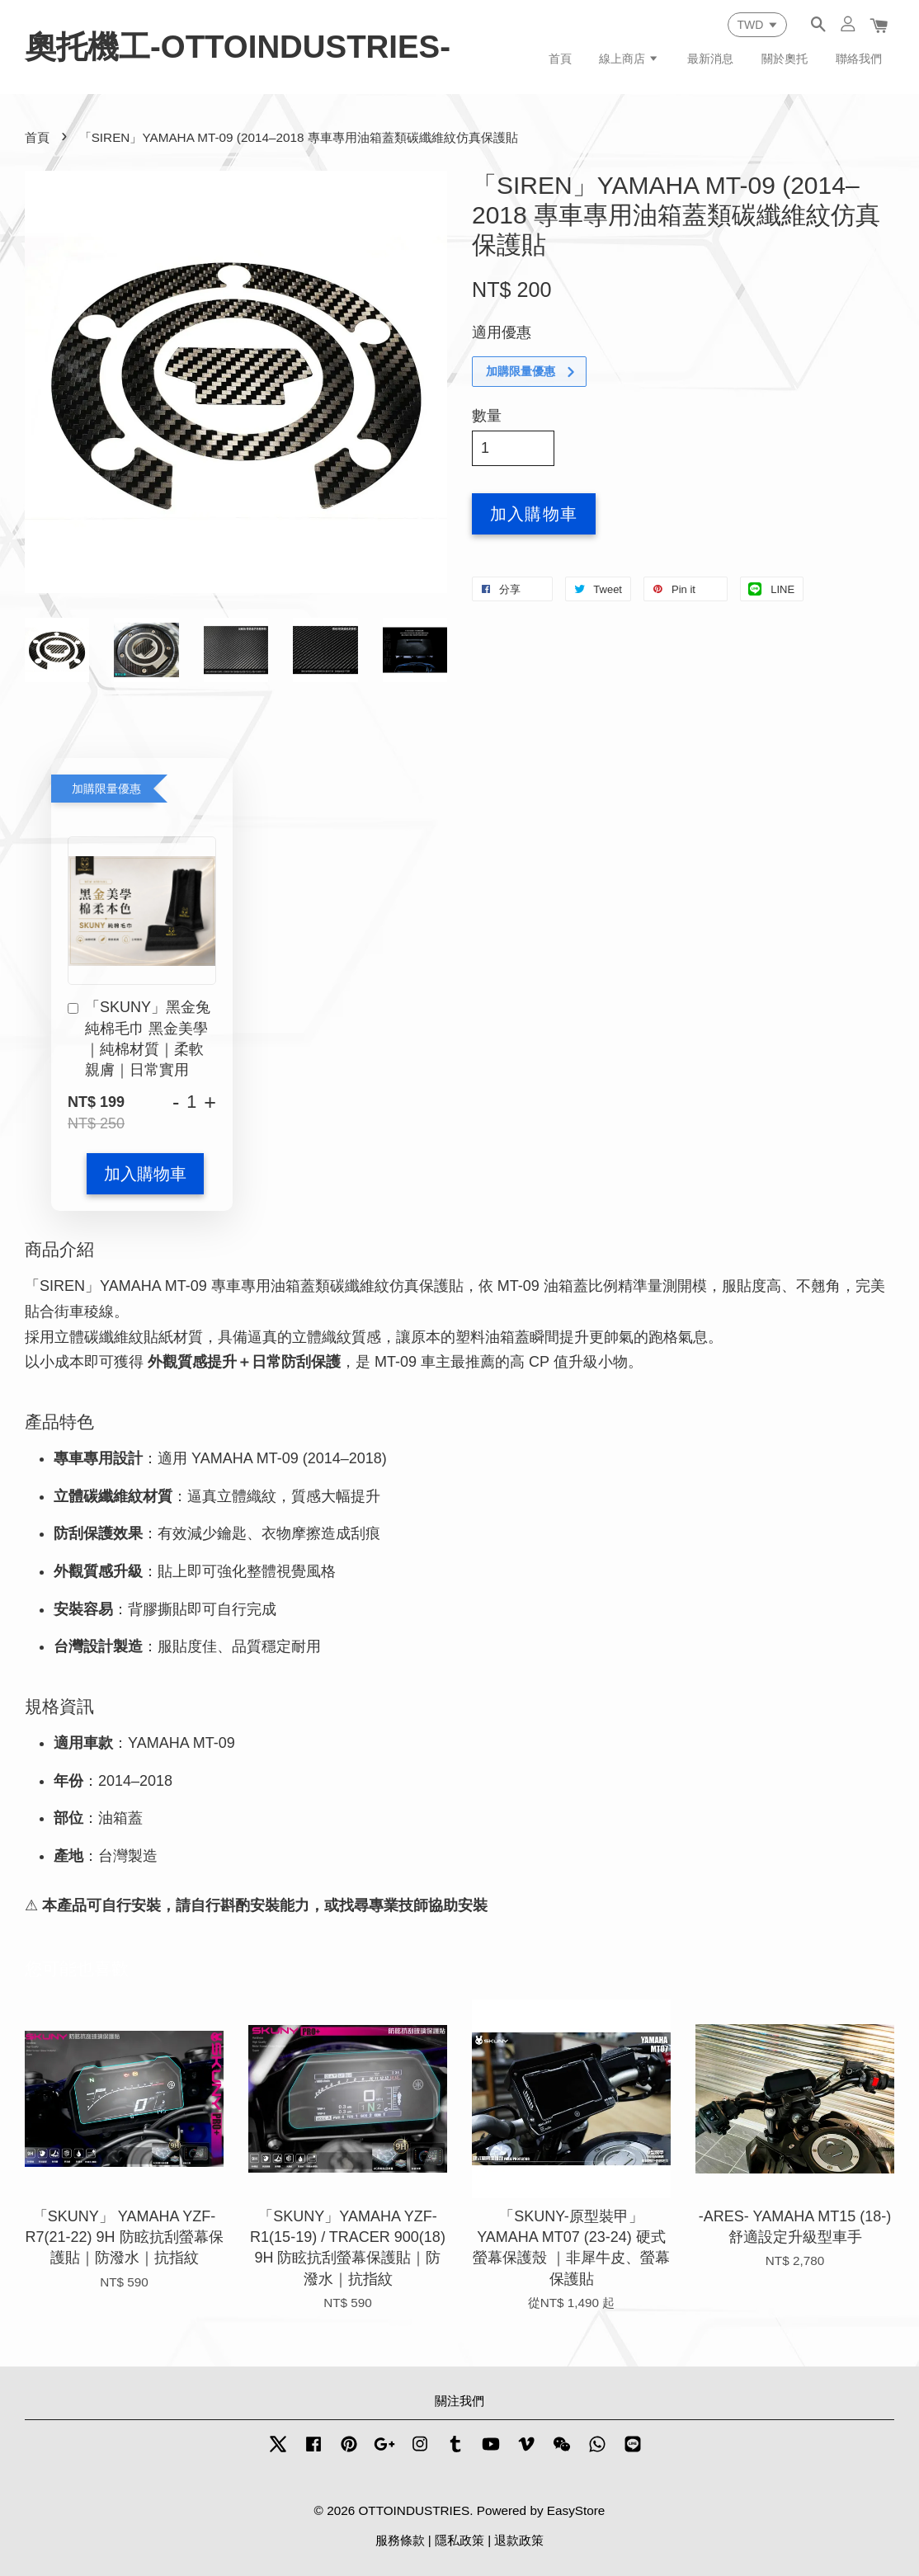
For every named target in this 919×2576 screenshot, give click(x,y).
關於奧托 (784, 58)
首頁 (560, 58)
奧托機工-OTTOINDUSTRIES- (237, 46)
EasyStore (576, 2510)
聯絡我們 (859, 58)
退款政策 (519, 2540)
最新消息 (710, 58)
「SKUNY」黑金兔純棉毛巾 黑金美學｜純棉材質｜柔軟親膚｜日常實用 (139, 1038)
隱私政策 (459, 2540)
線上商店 (629, 58)
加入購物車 (145, 1174)
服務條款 (400, 2540)
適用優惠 (501, 332)
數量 (487, 415)
